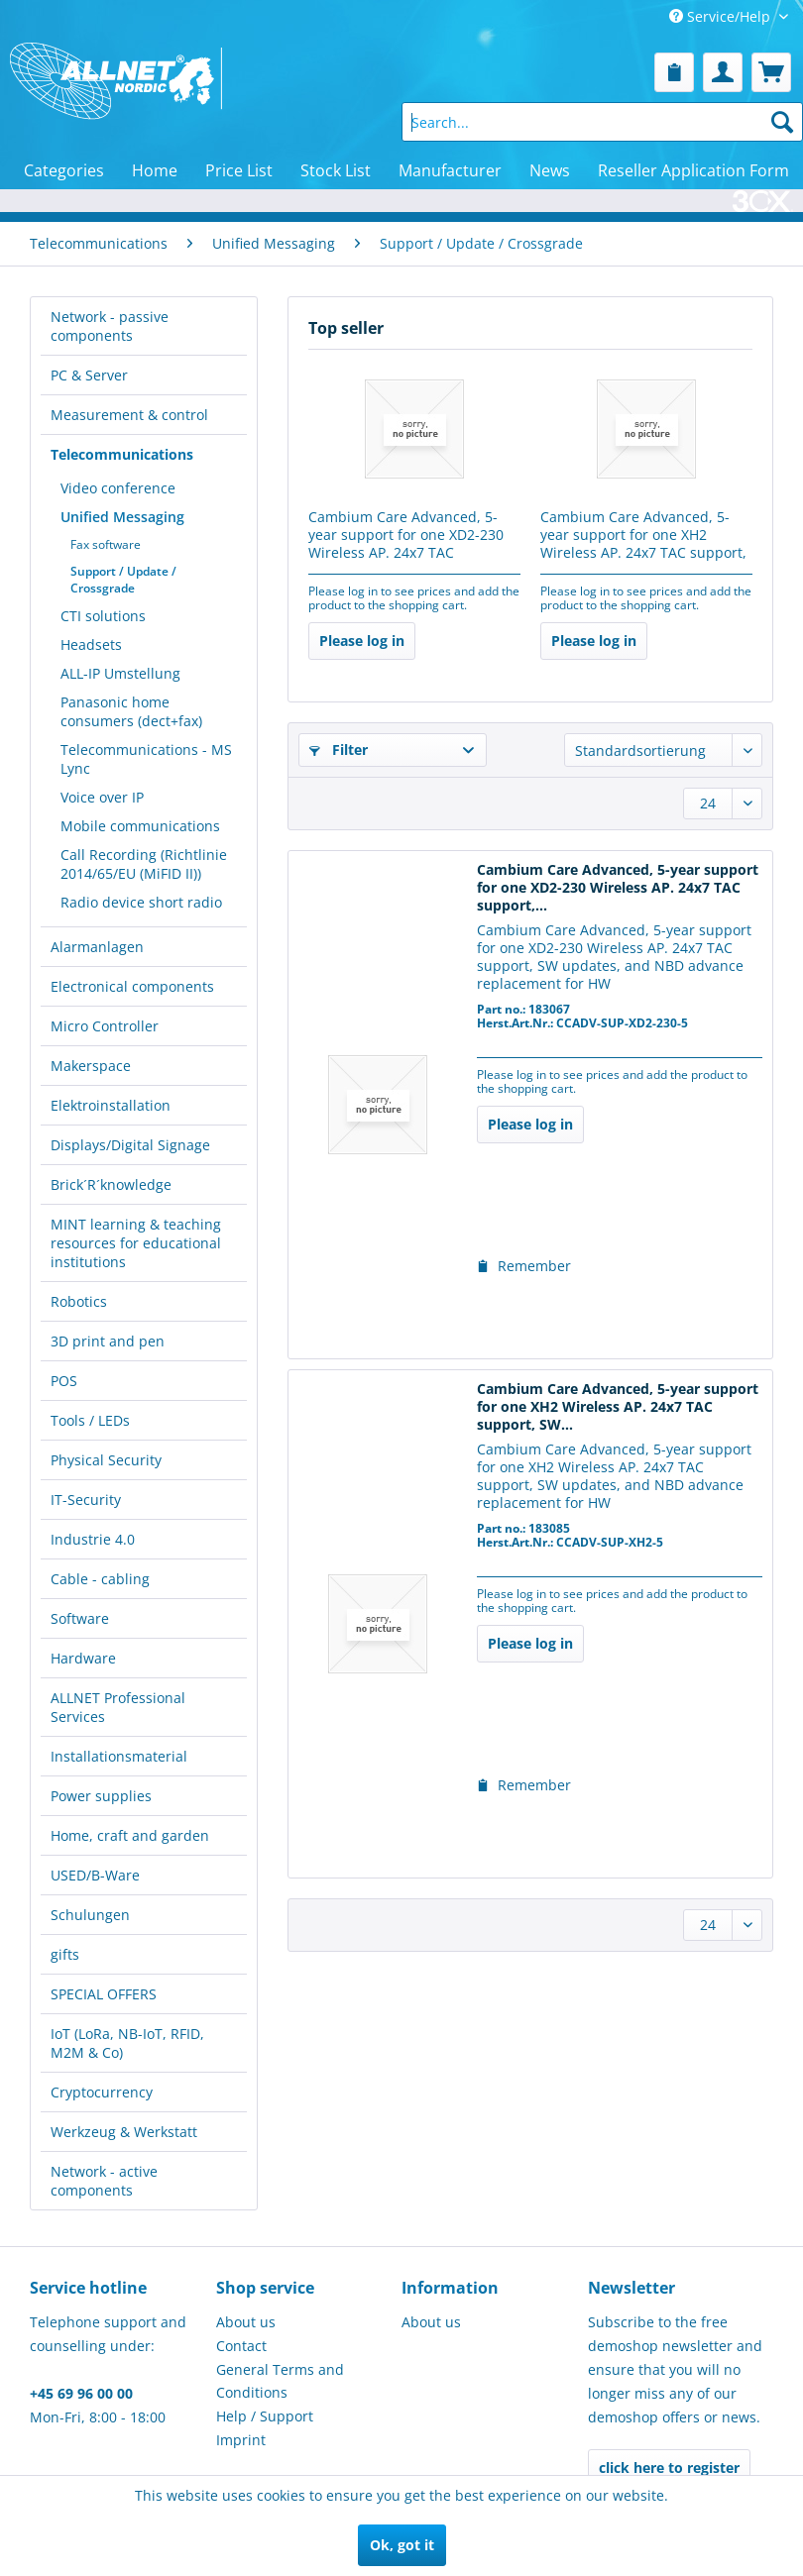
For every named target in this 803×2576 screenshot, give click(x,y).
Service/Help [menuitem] (721, 16)
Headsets (91, 644)
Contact (241, 2345)
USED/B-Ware (95, 1875)
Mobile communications (140, 825)
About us (246, 2321)
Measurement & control (129, 414)
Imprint (241, 2439)
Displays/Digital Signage (130, 1144)
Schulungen (90, 1914)
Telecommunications (122, 454)
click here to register (669, 2467)
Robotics (79, 1301)
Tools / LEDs (90, 1420)
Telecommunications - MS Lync (146, 759)
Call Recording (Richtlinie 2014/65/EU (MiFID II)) (143, 864)
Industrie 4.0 (93, 1539)
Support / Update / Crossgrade (123, 579)
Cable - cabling (100, 1578)
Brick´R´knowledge (111, 1184)
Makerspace (91, 1065)
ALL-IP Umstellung (120, 673)
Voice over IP (102, 797)
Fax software (105, 544)
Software (80, 1618)
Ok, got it (402, 2544)
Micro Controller (105, 1026)
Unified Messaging (122, 516)
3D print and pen (108, 1341)
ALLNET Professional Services (118, 1707)
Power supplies (101, 1795)
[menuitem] (674, 72)
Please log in (361, 640)
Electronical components (132, 986)
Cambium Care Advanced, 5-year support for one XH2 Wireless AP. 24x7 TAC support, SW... (643, 536)
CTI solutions (103, 615)
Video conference (117, 488)
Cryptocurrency (102, 2092)
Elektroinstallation (111, 1105)
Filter (338, 749)
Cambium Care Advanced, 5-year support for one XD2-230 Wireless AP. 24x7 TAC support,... (406, 536)
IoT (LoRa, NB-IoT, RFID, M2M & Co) (127, 2043)
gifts (65, 1954)
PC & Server (89, 375)
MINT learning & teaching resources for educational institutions (136, 1243)
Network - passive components (110, 326)
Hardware (83, 1658)
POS (64, 1380)
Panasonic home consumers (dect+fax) (131, 711)
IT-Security (86, 1499)
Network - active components (104, 2181)
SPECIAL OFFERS (104, 1994)
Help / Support (264, 2416)
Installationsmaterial (119, 1756)
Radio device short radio (141, 902)
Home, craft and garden (130, 1835)
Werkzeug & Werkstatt (124, 2131)
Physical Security (106, 1459)
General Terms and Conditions (280, 2381)
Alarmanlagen (97, 946)
